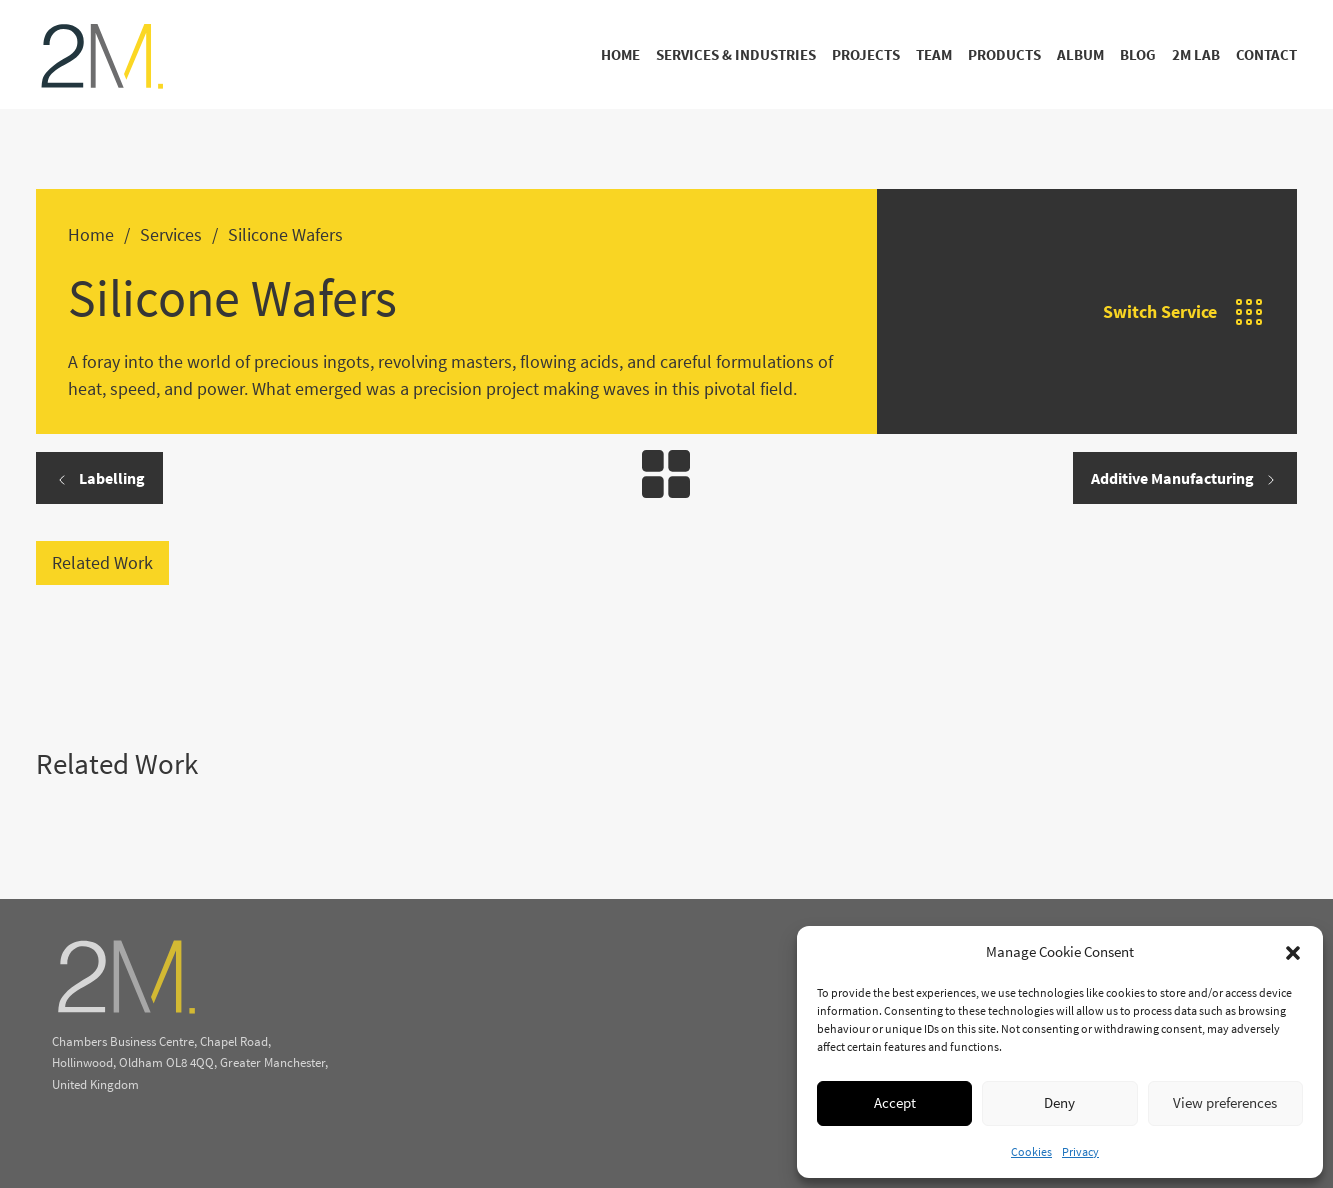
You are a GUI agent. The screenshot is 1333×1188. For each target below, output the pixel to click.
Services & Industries (736, 54)
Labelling (99, 478)
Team (934, 54)
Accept (895, 1102)
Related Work (102, 562)
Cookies (1031, 1151)
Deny (1059, 1102)
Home (620, 54)
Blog (1138, 54)
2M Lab (1196, 54)
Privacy (1080, 1151)
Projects (866, 54)
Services (171, 234)
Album (1080, 54)
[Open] (1249, 312)
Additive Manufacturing (1185, 478)
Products (1004, 54)
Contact (1266, 54)
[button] (1293, 953)
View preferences (1225, 1102)
